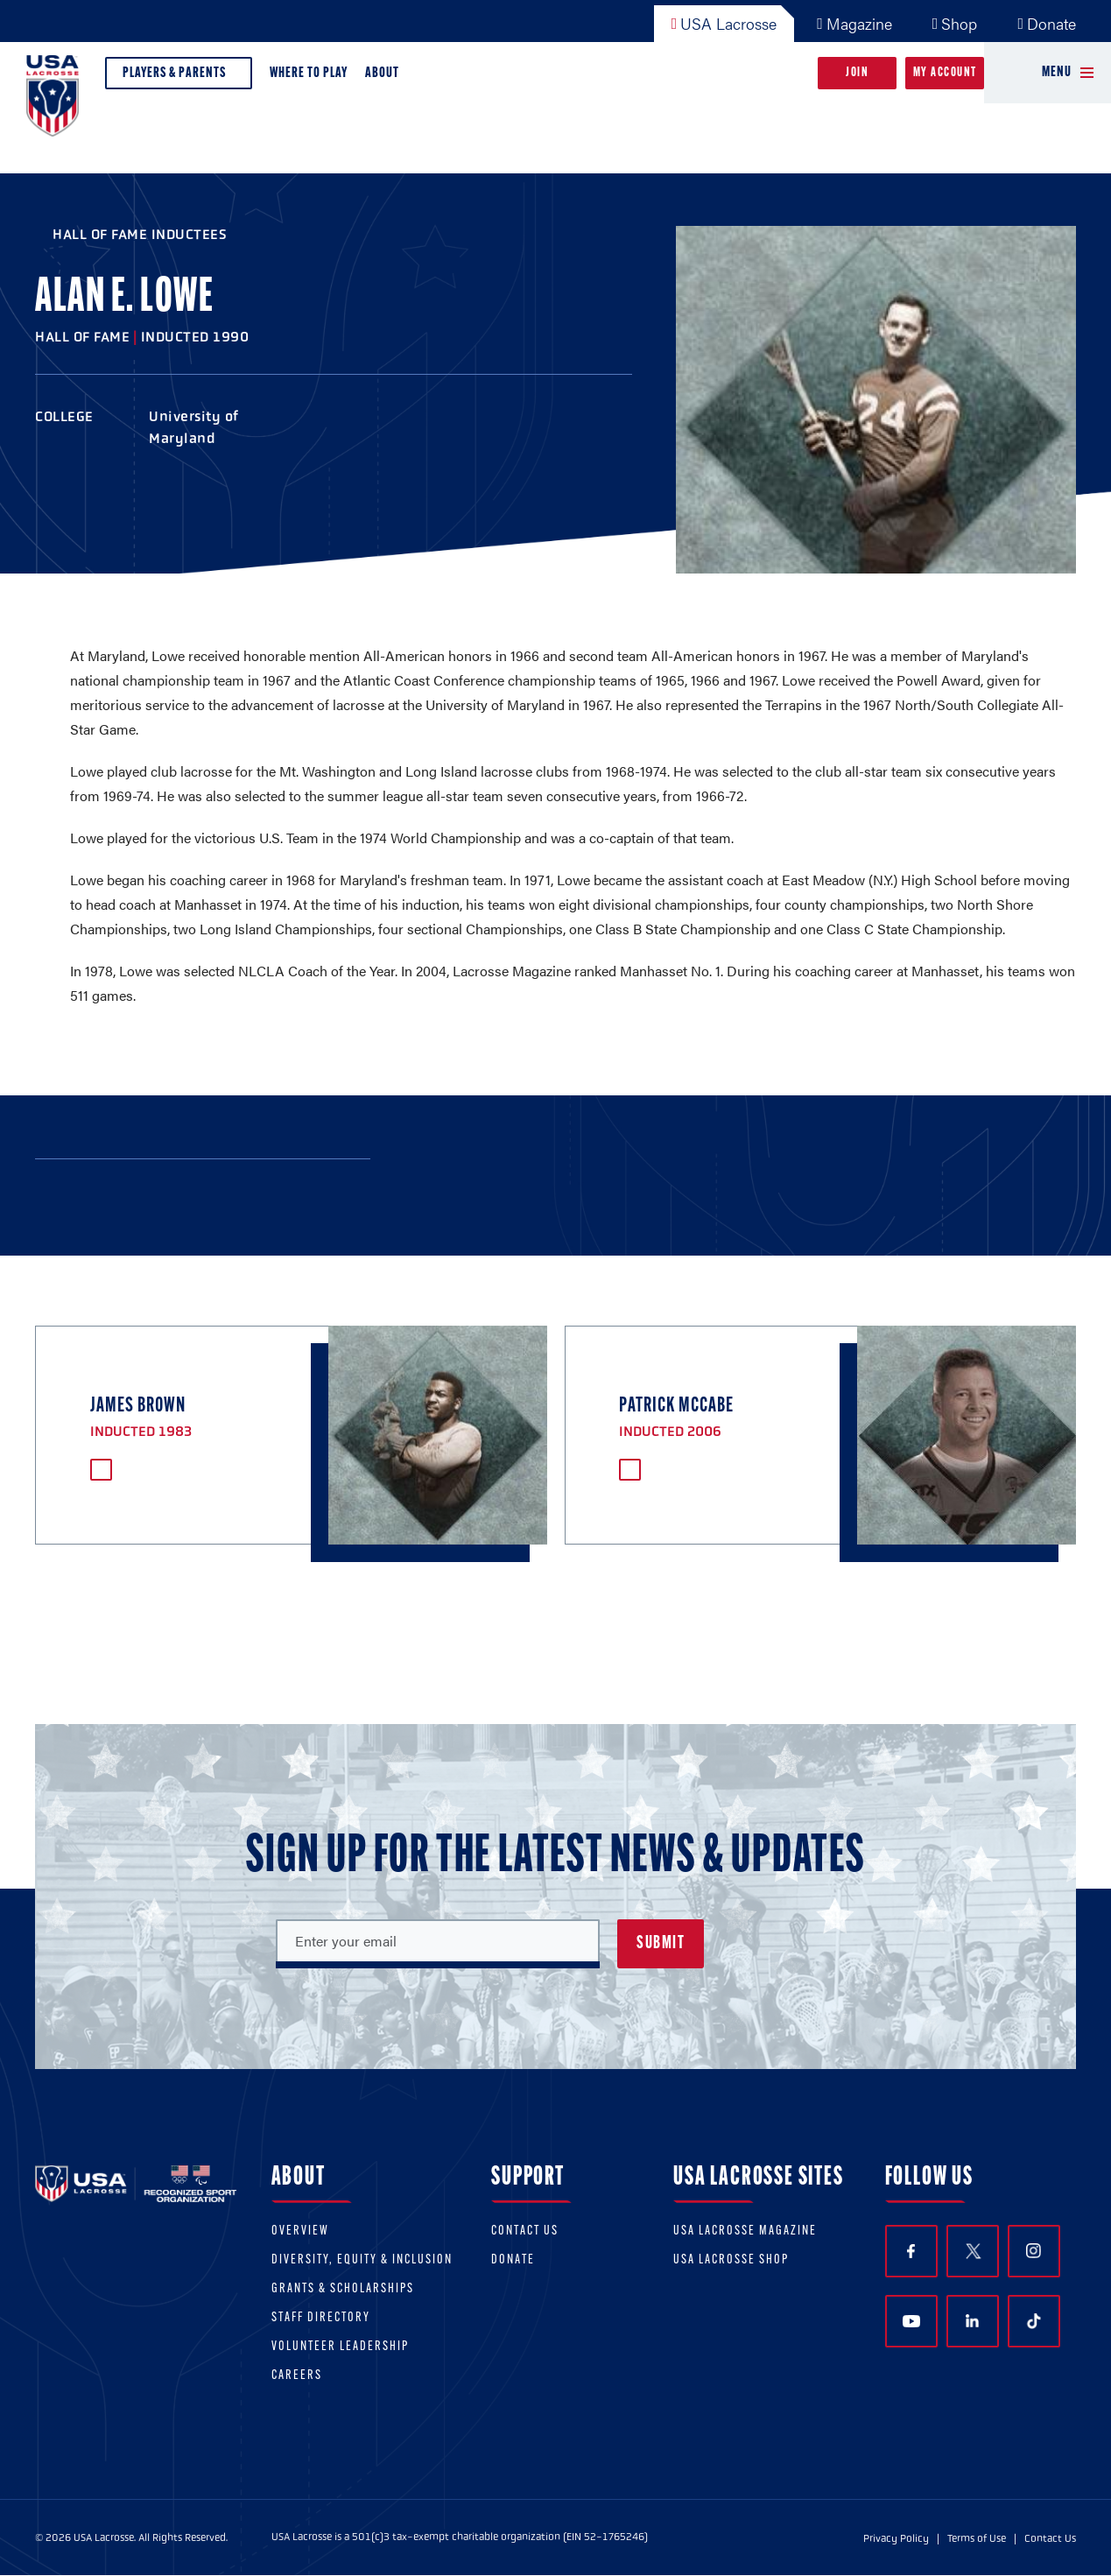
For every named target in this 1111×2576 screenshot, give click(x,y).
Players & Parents (178, 77)
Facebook (911, 2251)
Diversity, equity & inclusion (362, 2260)
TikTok (1034, 2321)
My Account (945, 73)
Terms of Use (976, 2538)
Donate (1046, 23)
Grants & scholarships (342, 2289)
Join (857, 73)
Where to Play (309, 73)
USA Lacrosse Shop (731, 2260)
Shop (955, 23)
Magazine (854, 23)
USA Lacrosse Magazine (745, 2231)
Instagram (1033, 2250)
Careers (296, 2375)
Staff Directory (320, 2318)
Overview (300, 2231)
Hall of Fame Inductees (140, 234)
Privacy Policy (896, 2538)
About (385, 77)
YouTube (911, 2321)
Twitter (972, 2251)
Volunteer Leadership (340, 2347)
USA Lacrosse (724, 23)
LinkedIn (972, 2320)
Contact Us (525, 2231)
